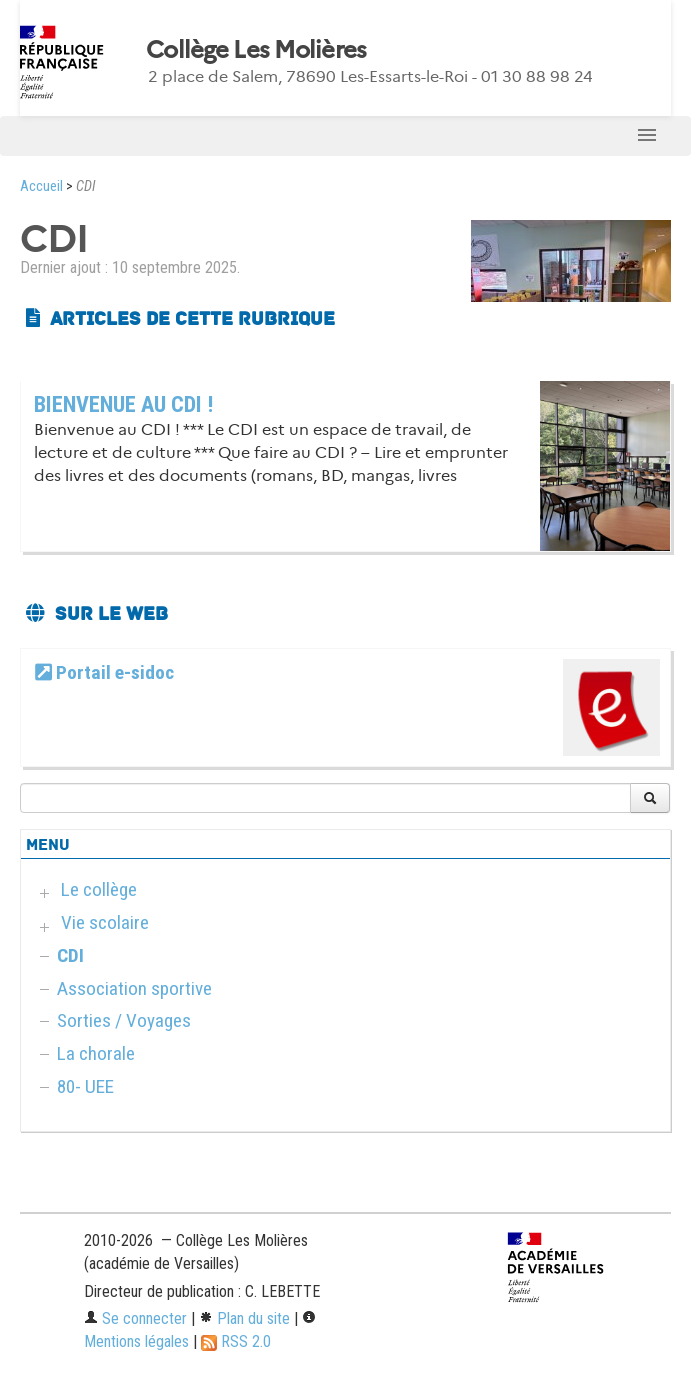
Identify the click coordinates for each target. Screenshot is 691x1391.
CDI (70, 955)
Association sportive (134, 988)
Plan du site (244, 1318)
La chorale (96, 1053)
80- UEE (85, 1086)
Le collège (99, 889)
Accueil (41, 186)
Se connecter (135, 1318)
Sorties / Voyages (124, 1020)
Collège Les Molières (256, 50)
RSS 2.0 (236, 1341)
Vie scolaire (105, 922)
